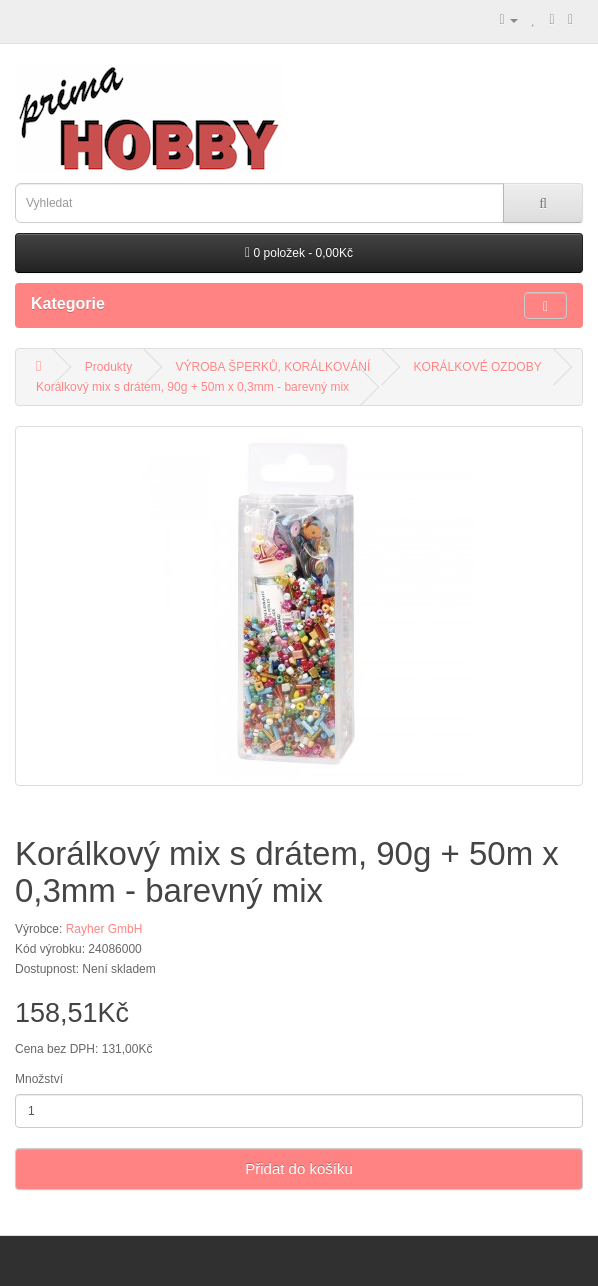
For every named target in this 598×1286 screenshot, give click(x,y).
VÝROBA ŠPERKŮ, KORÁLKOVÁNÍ (273, 367)
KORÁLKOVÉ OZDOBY (478, 367)
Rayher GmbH (104, 929)
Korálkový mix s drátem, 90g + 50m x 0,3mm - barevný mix (192, 387)
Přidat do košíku (299, 1168)
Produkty (108, 367)
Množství (39, 1079)
